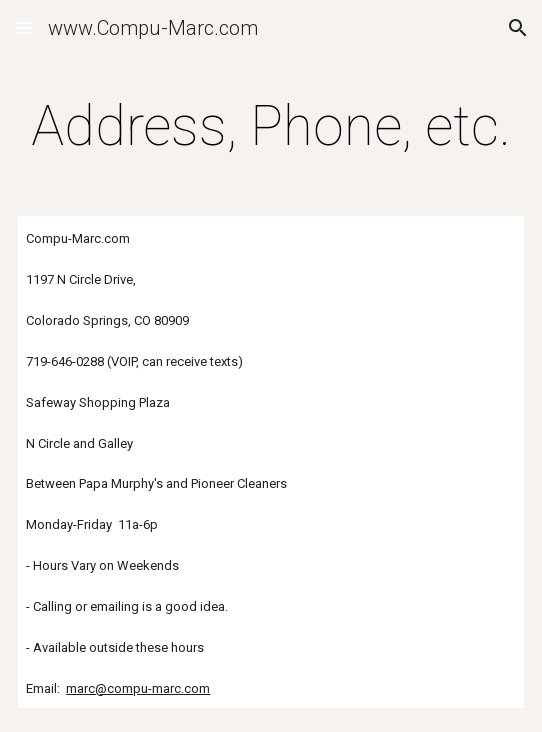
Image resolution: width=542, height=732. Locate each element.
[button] (24, 27)
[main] (270, 126)
